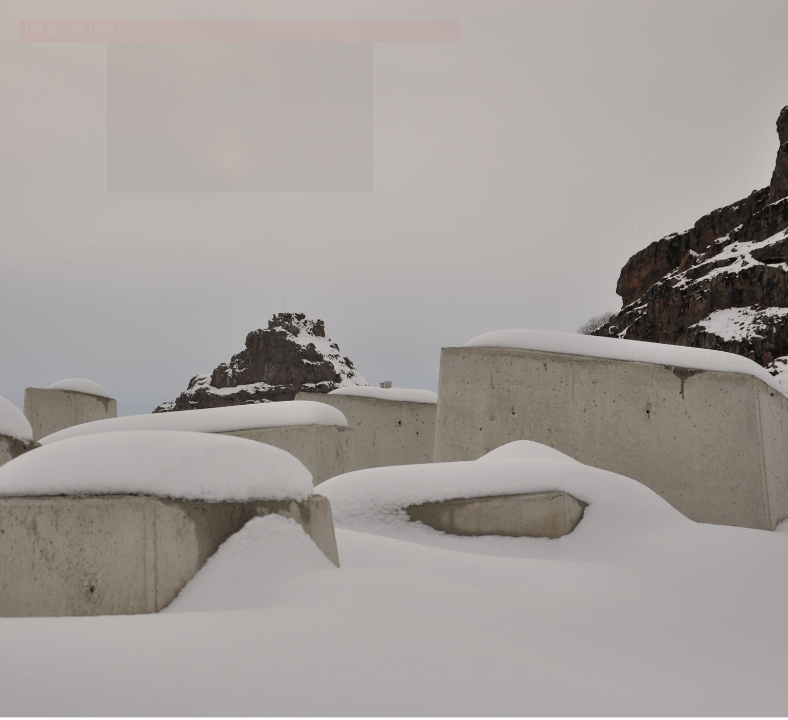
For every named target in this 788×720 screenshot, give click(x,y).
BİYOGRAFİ (681, 232)
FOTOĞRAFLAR (700, 307)
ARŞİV (658, 332)
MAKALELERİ (688, 282)
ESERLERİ (676, 257)
